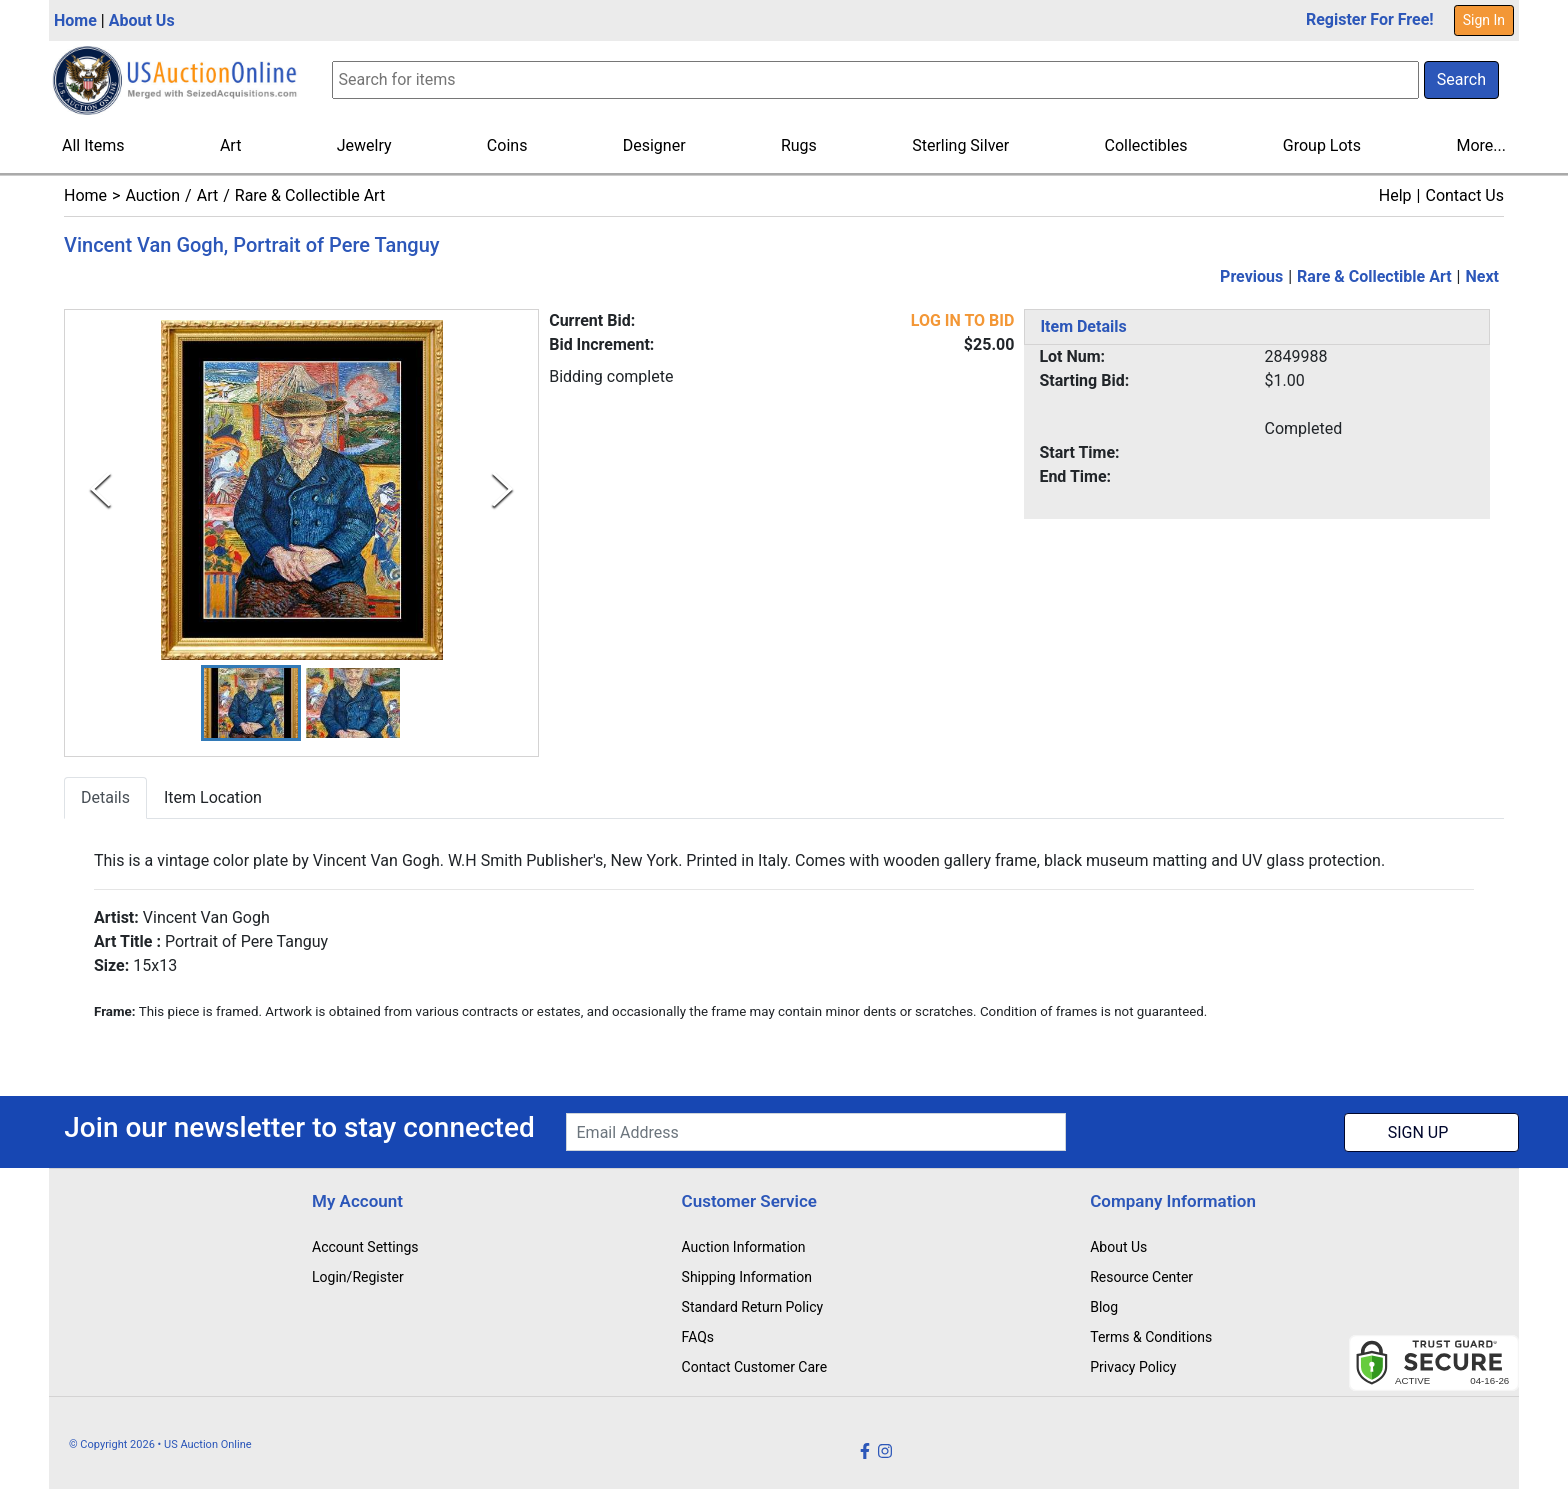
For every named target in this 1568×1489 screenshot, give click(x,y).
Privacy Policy (1133, 1367)
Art (230, 145)
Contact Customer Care (755, 1367)
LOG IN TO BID (963, 320)
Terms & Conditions (1151, 1337)
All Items (93, 145)
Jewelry (364, 145)
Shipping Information (747, 1277)
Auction (152, 195)
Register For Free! (1370, 19)
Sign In (1484, 20)
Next (1482, 276)
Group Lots (1322, 145)
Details (105, 798)
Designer (654, 145)
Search (1461, 79)
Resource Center (1141, 1277)
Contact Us (1464, 195)
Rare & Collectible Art (310, 195)
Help (1395, 195)
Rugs (799, 145)
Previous (1251, 276)
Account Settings (365, 1247)
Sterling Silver (960, 145)
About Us (142, 20)
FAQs (698, 1337)
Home (75, 20)
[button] (251, 703)
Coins (507, 145)
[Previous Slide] (100, 489)
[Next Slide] (502, 489)
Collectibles (1146, 145)
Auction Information (744, 1247)
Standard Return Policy (753, 1307)
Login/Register (358, 1277)
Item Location (213, 798)
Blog (1104, 1307)
